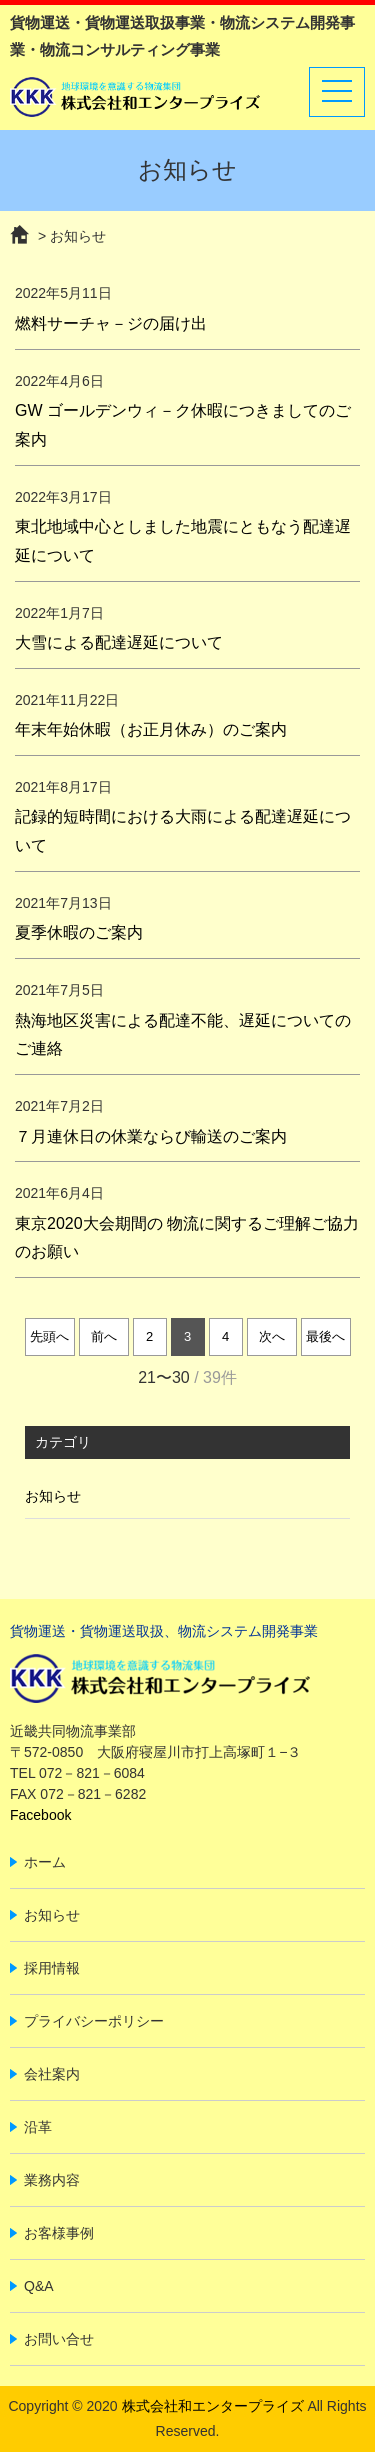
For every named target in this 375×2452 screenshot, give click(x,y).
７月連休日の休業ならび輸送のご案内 (151, 1136)
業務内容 (52, 2180)
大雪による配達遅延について (119, 642)
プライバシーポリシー (94, 2021)
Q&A (39, 2286)
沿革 (38, 2127)
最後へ (325, 1336)
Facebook (40, 1815)
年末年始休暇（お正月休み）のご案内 (151, 729)
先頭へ (49, 1336)
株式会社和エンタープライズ (213, 2406)
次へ (272, 1336)
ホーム (45, 1862)
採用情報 (52, 1968)
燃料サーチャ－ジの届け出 (111, 323)
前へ (104, 1336)
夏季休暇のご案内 (79, 932)
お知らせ (53, 1496)
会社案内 (52, 2074)
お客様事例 (59, 2233)
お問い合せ (59, 2339)
